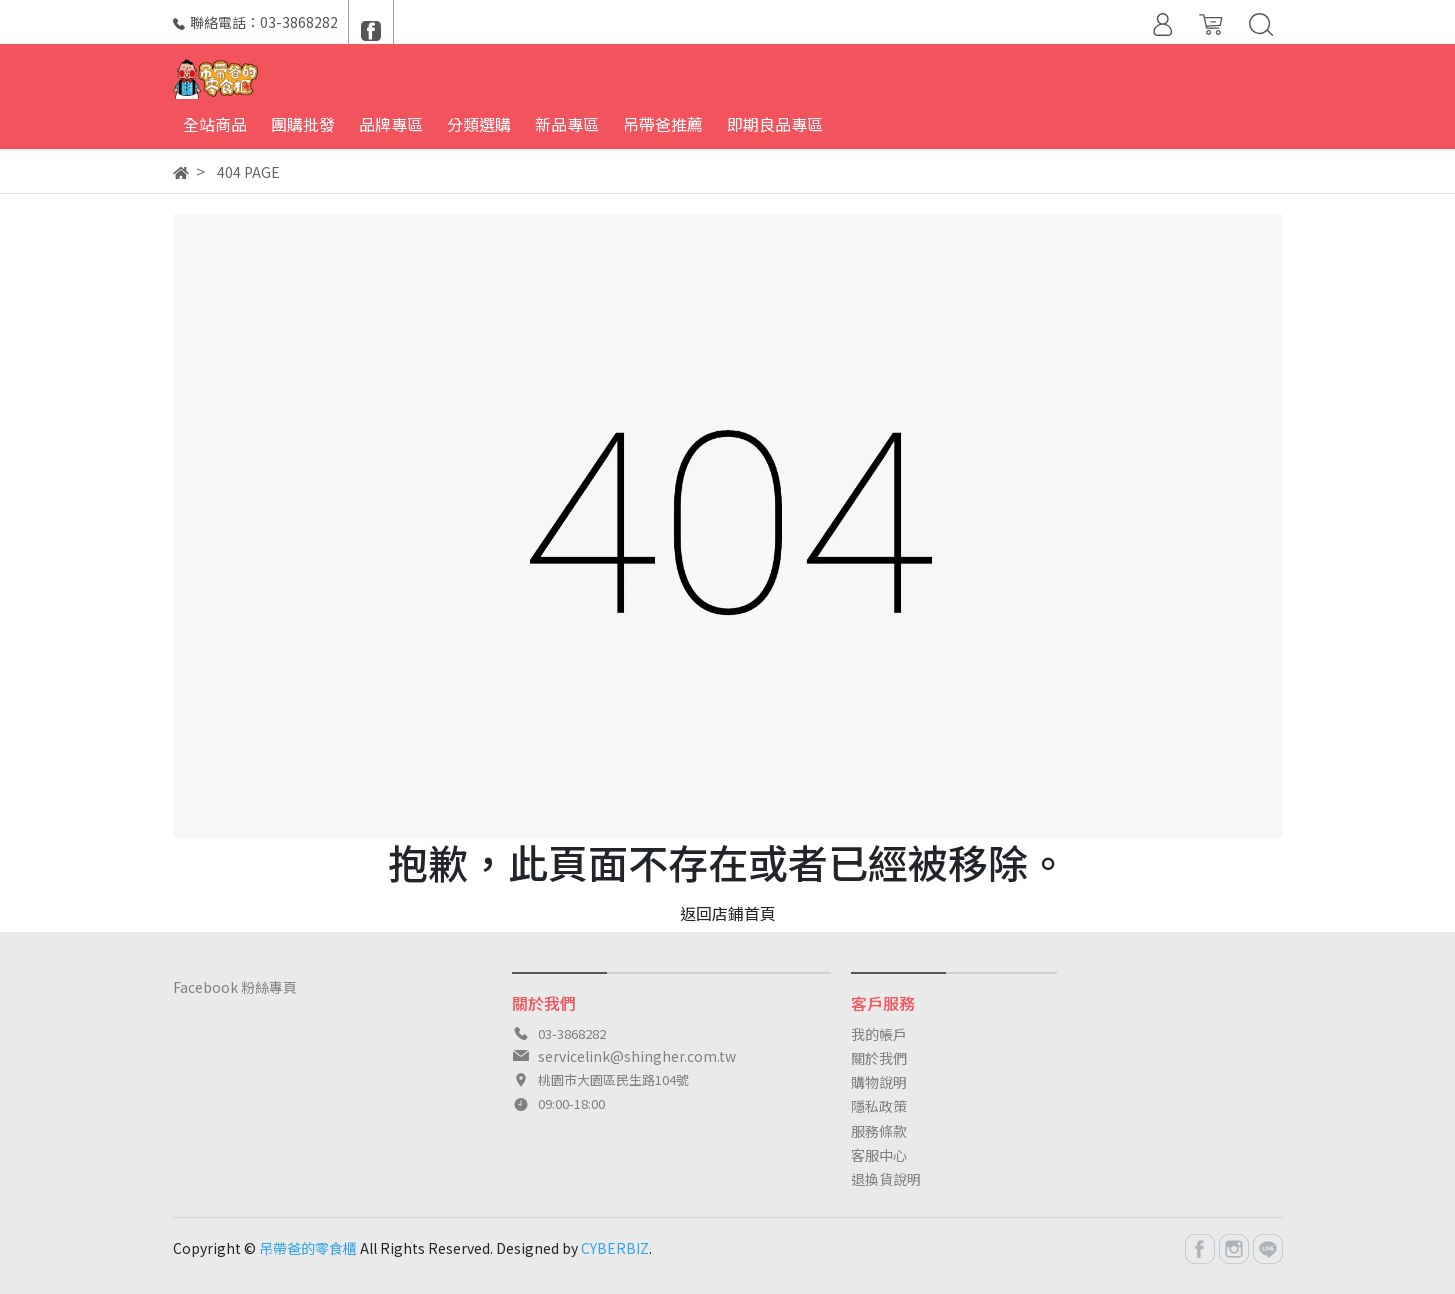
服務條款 (879, 1131)
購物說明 (879, 1082)
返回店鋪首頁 (728, 913)
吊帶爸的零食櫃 (308, 1248)
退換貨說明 (886, 1179)
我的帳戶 (879, 1034)
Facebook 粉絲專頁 (235, 987)
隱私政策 (879, 1106)
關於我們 (879, 1058)
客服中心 (879, 1155)
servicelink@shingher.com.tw (637, 1056)
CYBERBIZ (615, 1248)
